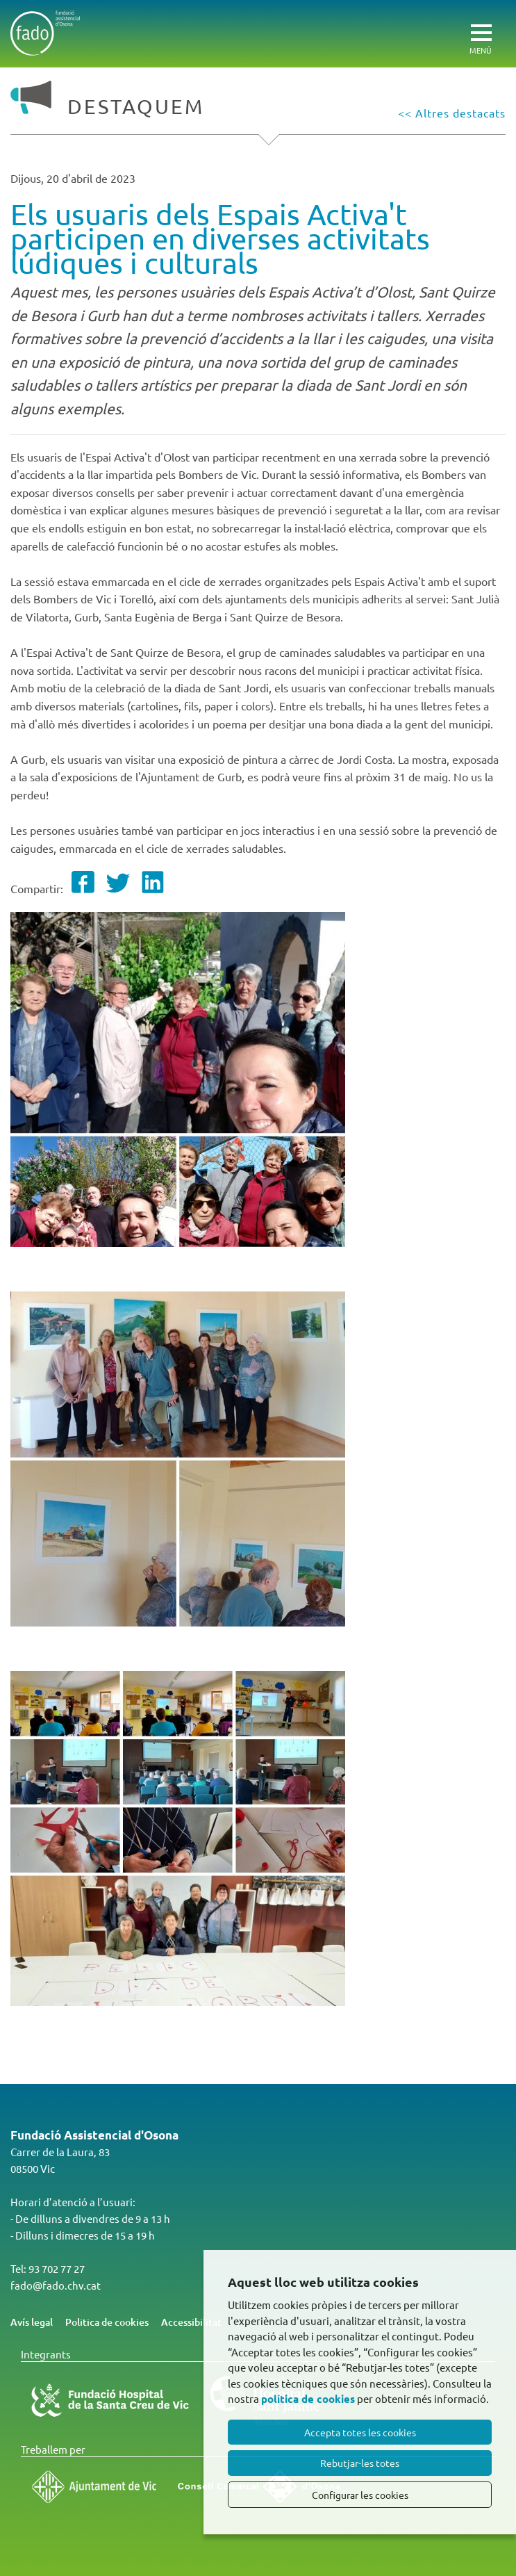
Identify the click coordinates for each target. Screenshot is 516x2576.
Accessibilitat (191, 2322)
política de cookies (308, 2399)
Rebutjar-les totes (359, 2462)
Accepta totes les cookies (360, 2432)
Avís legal (31, 2322)
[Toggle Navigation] (486, 24)
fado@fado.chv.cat (55, 2285)
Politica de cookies (107, 2322)
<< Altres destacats (452, 113)
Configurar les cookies (360, 2494)
